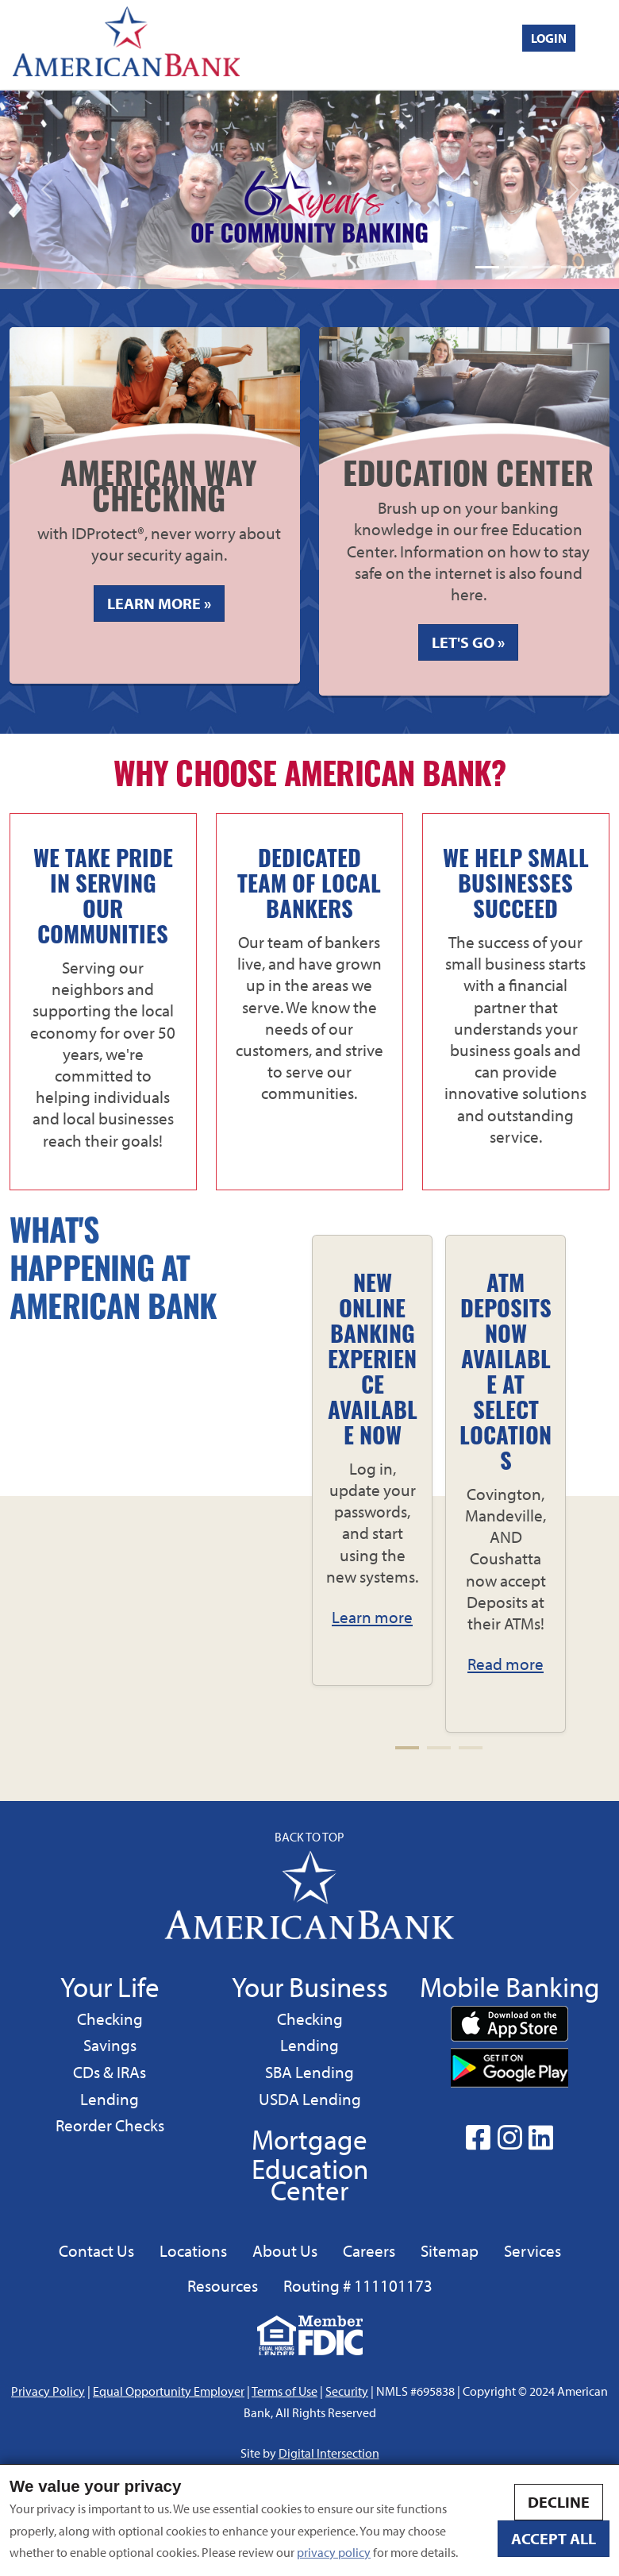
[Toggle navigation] (604, 44)
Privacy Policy (48, 2391)
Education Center (310, 2179)
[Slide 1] (487, 267)
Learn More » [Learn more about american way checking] (166, 607)
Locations (193, 2250)
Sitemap (450, 2250)
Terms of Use (284, 2391)
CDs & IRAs (109, 2071)
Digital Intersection (329, 2453)
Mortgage (309, 2139)
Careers (369, 2250)
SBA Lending (309, 2071)
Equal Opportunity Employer (168, 2391)
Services (532, 2250)
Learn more (372, 1616)
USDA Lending (309, 2098)
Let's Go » (468, 642)
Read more (505, 1663)
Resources (222, 2285)
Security (346, 2391)
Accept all (553, 2538)
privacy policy (334, 2552)
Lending (109, 2098)
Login (549, 38)
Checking (109, 2018)
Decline (559, 2502)
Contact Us (96, 2250)
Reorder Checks (110, 2125)
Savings (112, 2044)
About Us (284, 2250)
